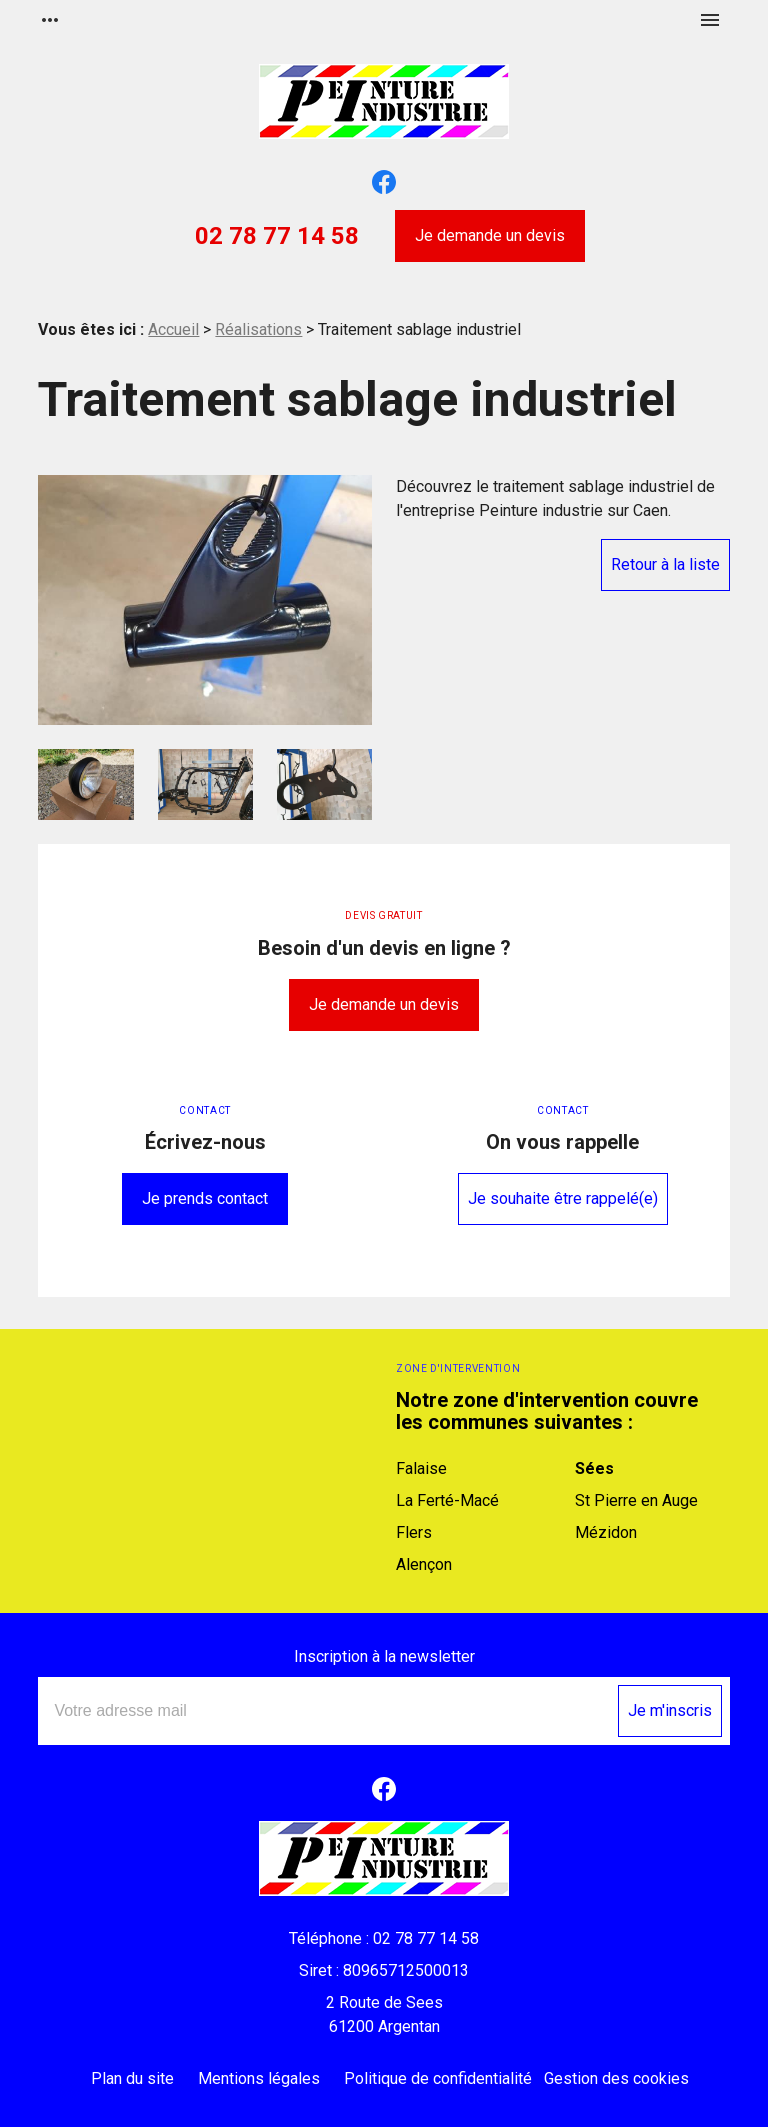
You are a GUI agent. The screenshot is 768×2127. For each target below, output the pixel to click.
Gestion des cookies (616, 2078)
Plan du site (132, 2078)
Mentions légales (259, 2078)
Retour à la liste (665, 564)
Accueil (173, 329)
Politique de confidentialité (438, 2078)
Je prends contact (205, 1198)
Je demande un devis (490, 235)
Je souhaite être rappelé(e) (563, 1198)
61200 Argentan (383, 2013)
